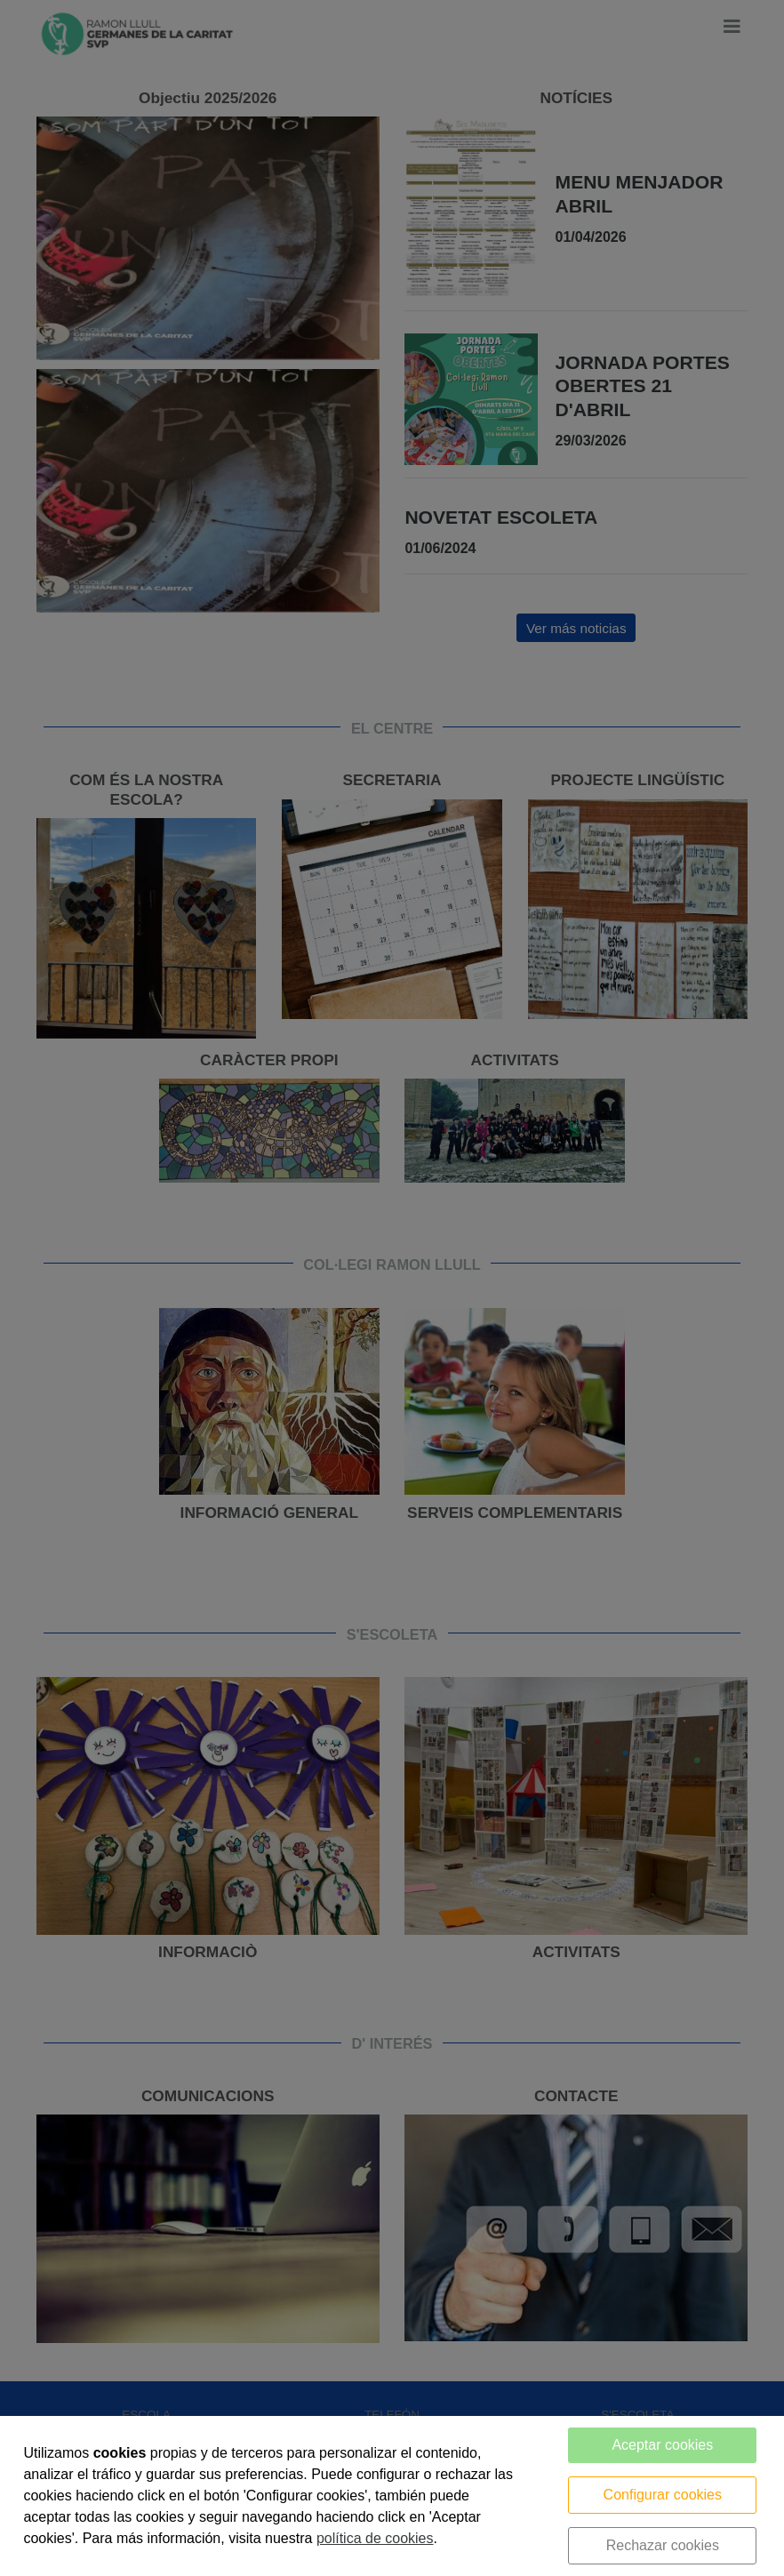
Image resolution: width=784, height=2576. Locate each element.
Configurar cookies (663, 2494)
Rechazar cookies (662, 2545)
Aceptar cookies (662, 2444)
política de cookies (375, 2538)
